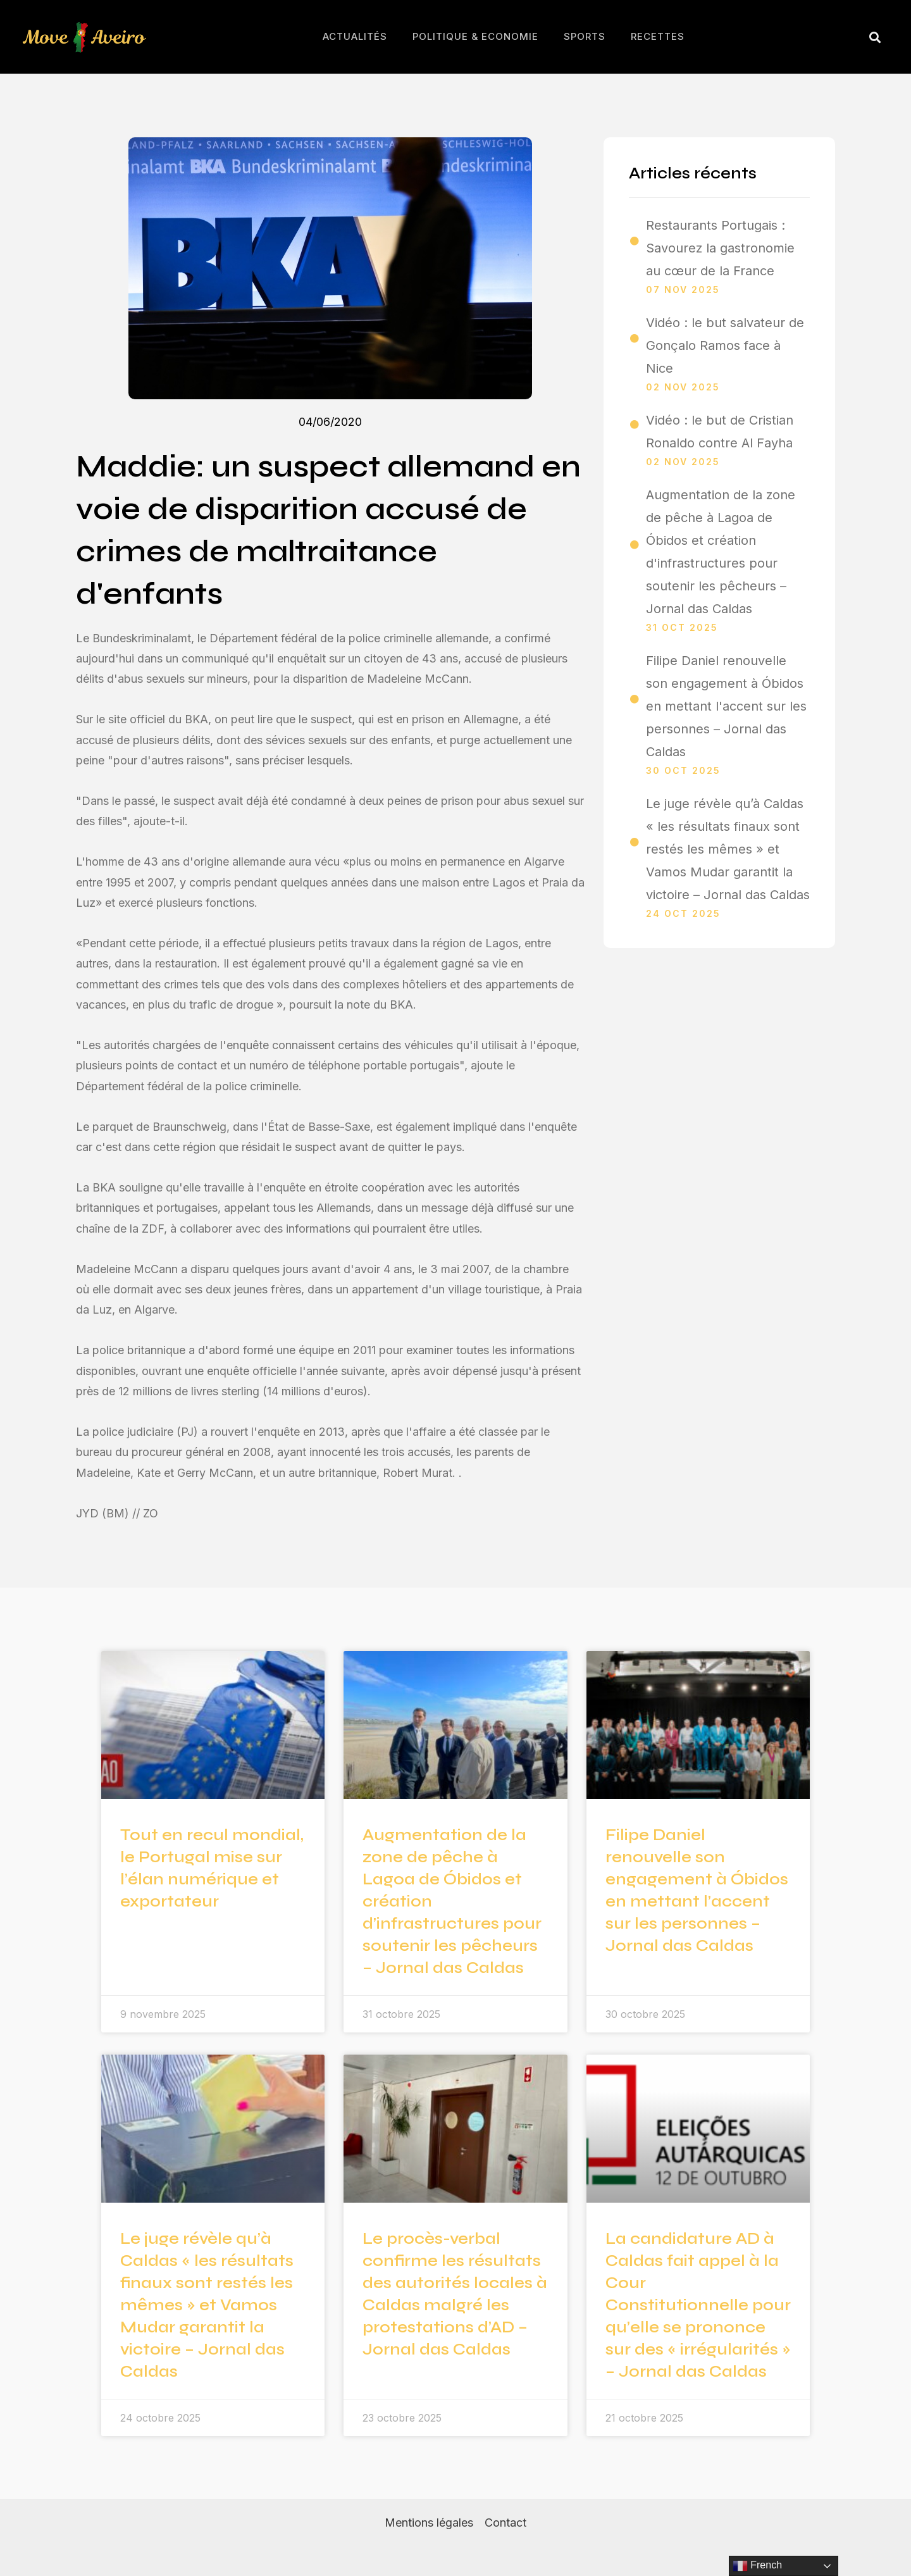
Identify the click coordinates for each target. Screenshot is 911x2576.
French (757, 2565)
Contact (505, 2522)
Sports (584, 36)
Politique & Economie (475, 36)
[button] (875, 37)
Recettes (658, 36)
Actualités (355, 36)
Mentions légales (429, 2522)
